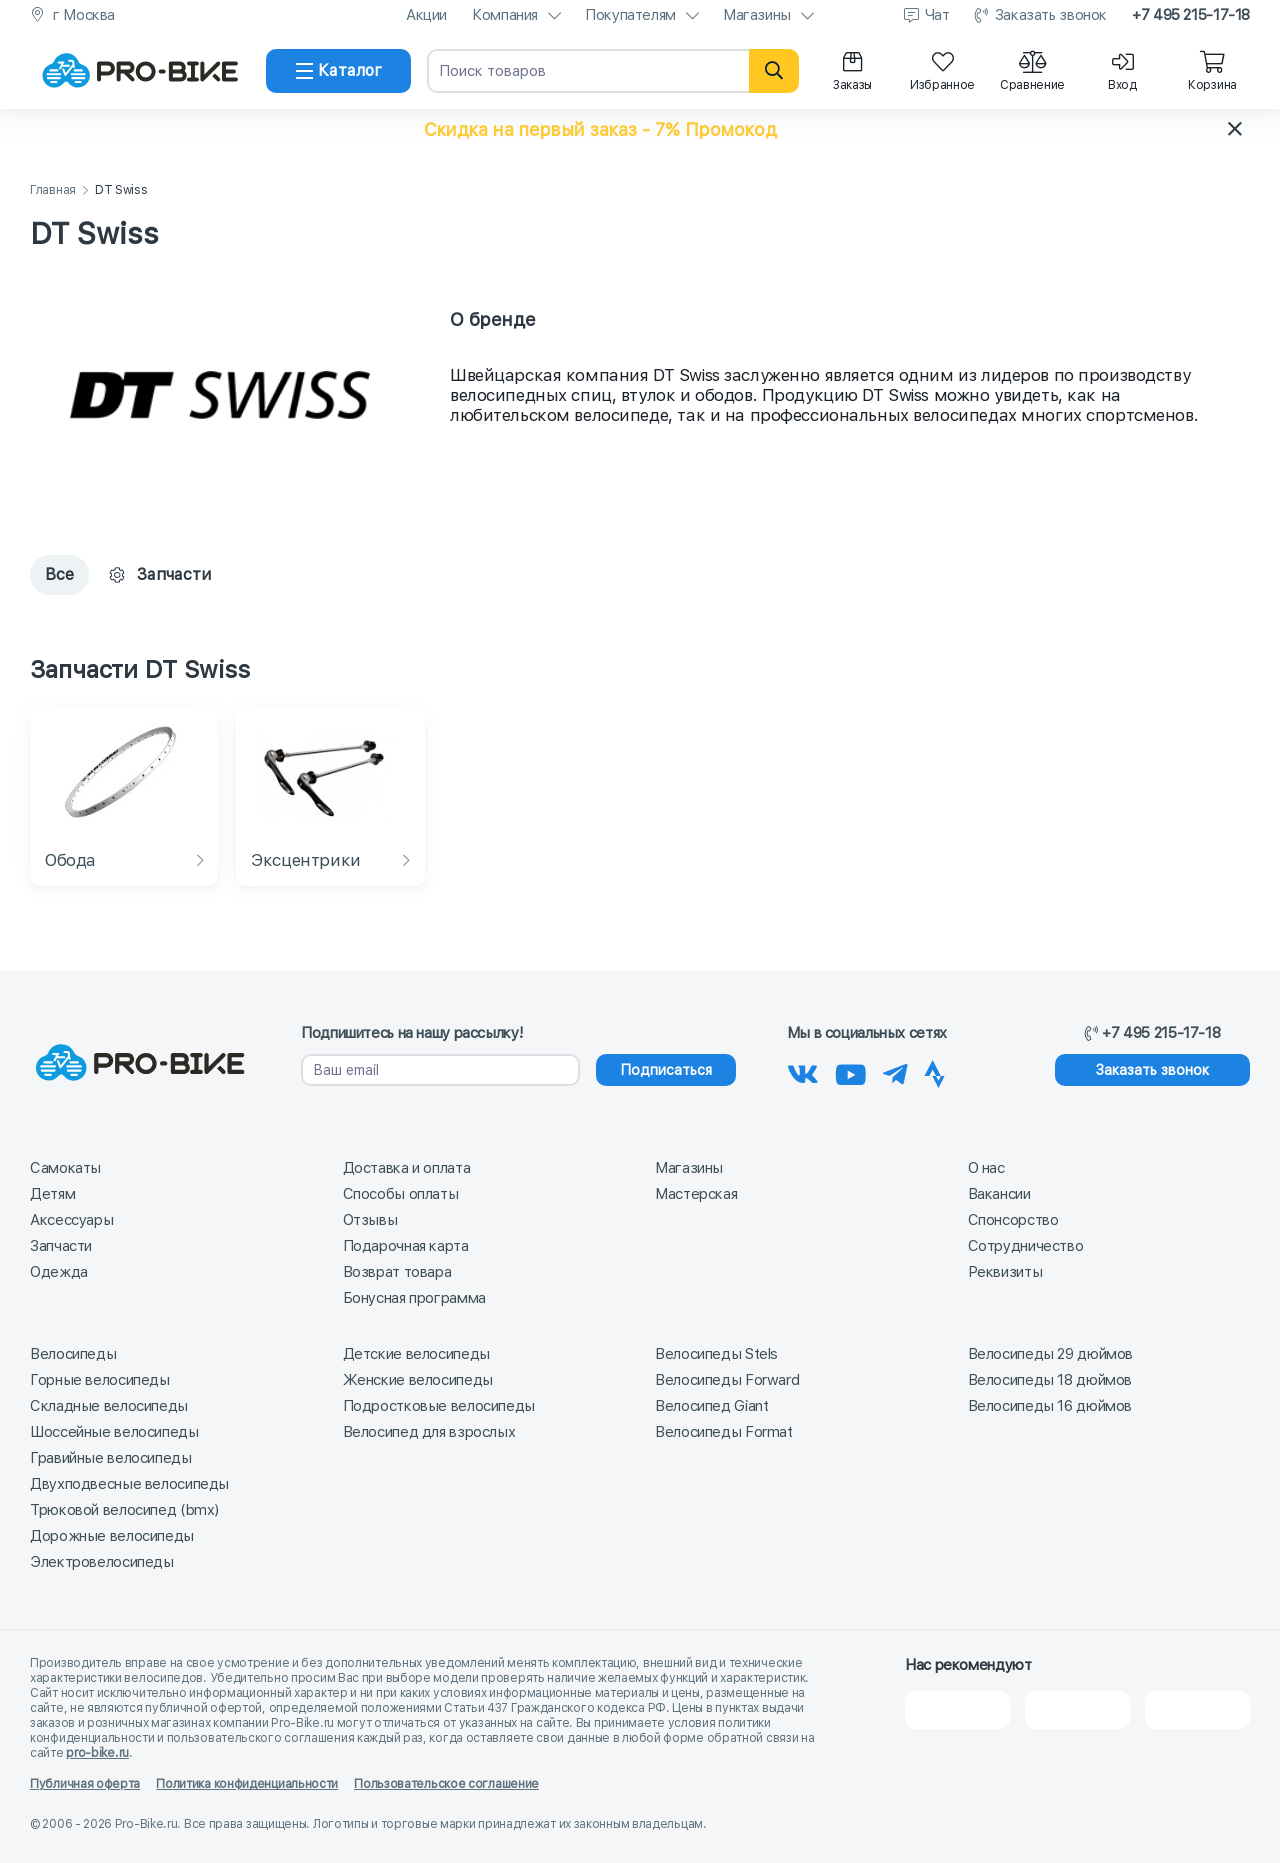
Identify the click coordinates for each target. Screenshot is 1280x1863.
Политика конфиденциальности (247, 1784)
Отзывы (370, 1220)
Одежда (59, 1272)
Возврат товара (397, 1272)
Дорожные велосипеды (112, 1536)
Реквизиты (1005, 1272)
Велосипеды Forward (727, 1380)
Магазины (757, 15)
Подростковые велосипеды (439, 1406)
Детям (52, 1194)
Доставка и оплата (407, 1168)
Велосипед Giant (711, 1406)
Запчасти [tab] (160, 574)
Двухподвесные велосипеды (129, 1484)
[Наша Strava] (934, 1071)
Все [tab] (59, 574)
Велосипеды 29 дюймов (1051, 1354)
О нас (986, 1168)
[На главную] (140, 71)
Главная (53, 190)
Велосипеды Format (724, 1432)
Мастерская (696, 1194)
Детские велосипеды (416, 1354)
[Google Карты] (1197, 1710)
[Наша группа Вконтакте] (803, 1071)
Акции (426, 15)
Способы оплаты (401, 1194)
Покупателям (630, 15)
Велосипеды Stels (716, 1354)
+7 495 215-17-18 (1191, 15)
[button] (640, 129)
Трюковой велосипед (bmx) (124, 1510)
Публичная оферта (85, 1784)
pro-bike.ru (97, 1753)
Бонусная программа (414, 1298)
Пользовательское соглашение (446, 1784)
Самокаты (65, 1168)
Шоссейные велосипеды (114, 1432)
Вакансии (999, 1194)
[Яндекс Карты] (1077, 1710)
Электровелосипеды (102, 1562)
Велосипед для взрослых (429, 1432)
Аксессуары (71, 1220)
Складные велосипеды (109, 1406)
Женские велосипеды (418, 1380)
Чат (937, 15)
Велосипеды (73, 1354)
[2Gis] (957, 1710)
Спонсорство (1013, 1220)
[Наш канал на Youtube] (851, 1071)
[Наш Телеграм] (895, 1071)
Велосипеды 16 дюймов (1050, 1406)
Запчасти (61, 1246)
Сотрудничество (1026, 1246)
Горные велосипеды (100, 1380)
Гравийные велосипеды (111, 1458)
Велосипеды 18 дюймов (1050, 1380)
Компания (505, 15)
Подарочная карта (406, 1246)
